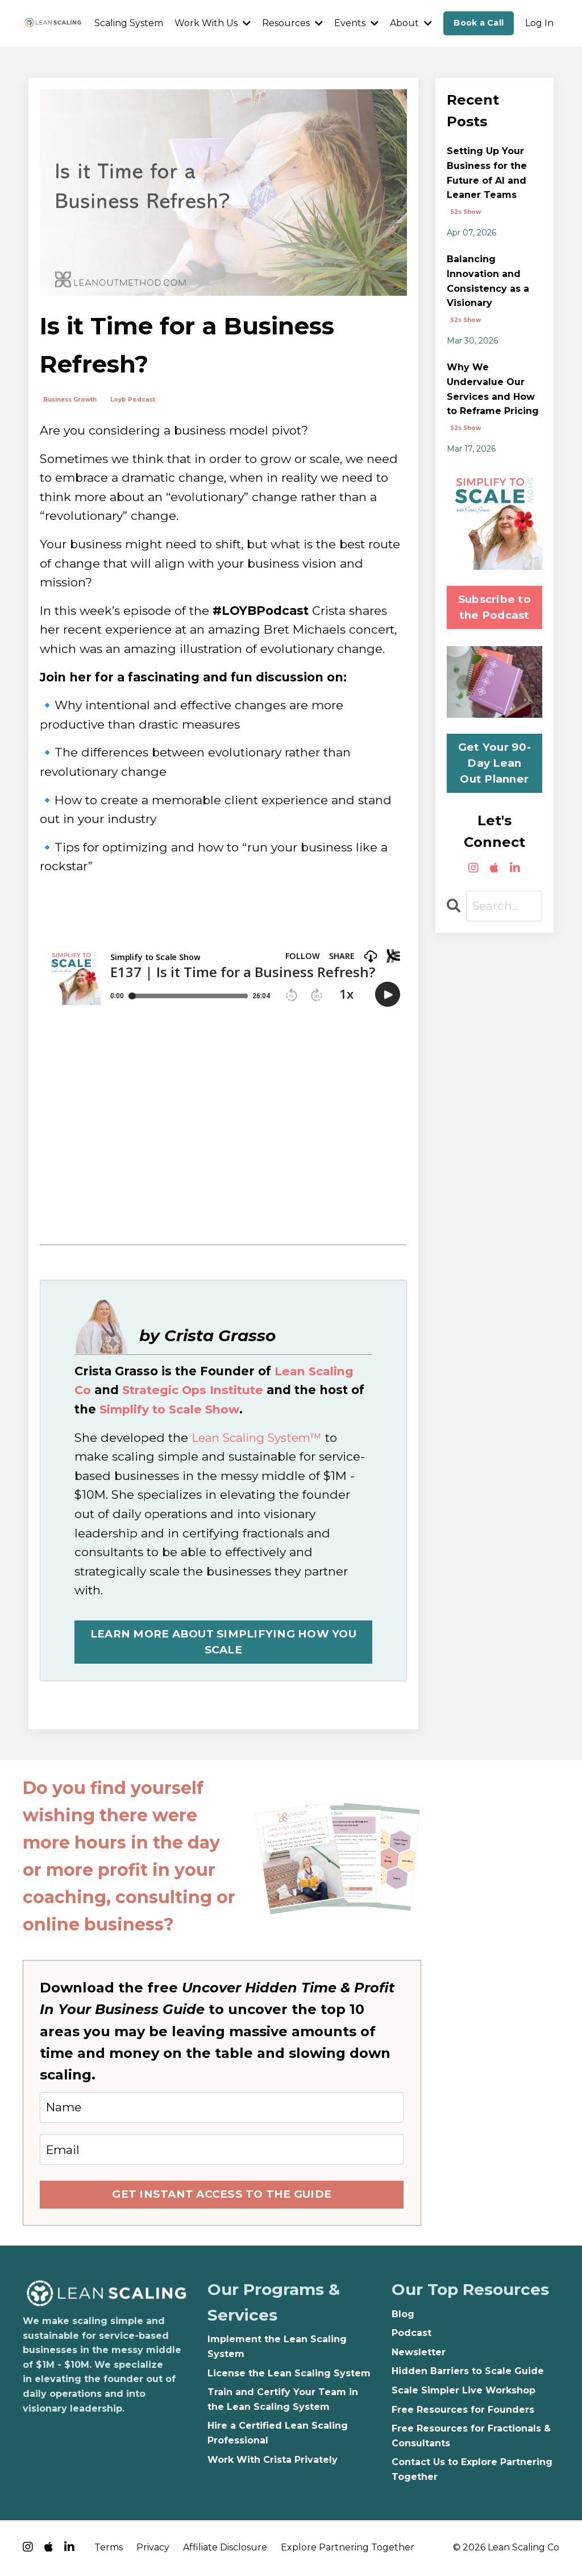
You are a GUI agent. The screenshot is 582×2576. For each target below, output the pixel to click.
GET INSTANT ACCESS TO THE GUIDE (221, 2195)
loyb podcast (132, 399)
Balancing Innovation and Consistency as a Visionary (488, 281)
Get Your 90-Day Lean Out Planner (494, 763)
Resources (292, 23)
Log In (539, 23)
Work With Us (212, 23)
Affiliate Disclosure (225, 2548)
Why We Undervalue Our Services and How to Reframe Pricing (493, 389)
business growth (70, 399)
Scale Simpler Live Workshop (463, 2391)
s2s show (465, 212)
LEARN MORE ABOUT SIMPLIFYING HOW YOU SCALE (223, 1641)
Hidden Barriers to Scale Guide (468, 2372)
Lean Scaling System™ (259, 1437)
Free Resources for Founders (463, 2410)
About (411, 23)
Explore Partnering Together (347, 2548)
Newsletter (419, 2353)
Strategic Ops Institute (194, 1390)
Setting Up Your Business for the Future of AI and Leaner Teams (487, 173)
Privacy (152, 2548)
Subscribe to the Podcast (494, 607)
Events (356, 23)
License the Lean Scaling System (289, 2374)
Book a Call (479, 23)
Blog (403, 2315)
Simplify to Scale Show (172, 1409)
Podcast (411, 2334)
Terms (108, 2548)
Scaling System (128, 23)
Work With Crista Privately (272, 2460)
